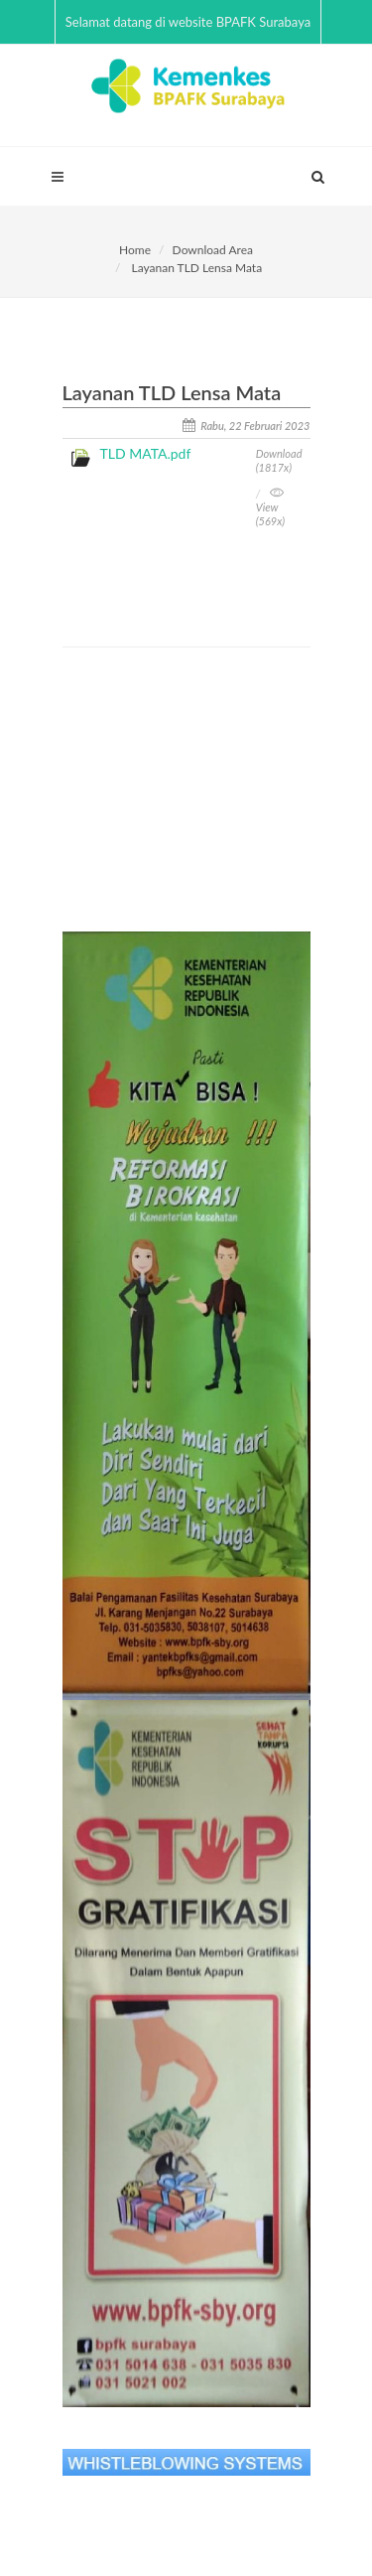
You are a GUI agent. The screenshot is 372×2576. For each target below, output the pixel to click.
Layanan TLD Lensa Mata (196, 267)
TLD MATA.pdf (145, 453)
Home (135, 249)
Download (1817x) (279, 460)
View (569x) (270, 507)
